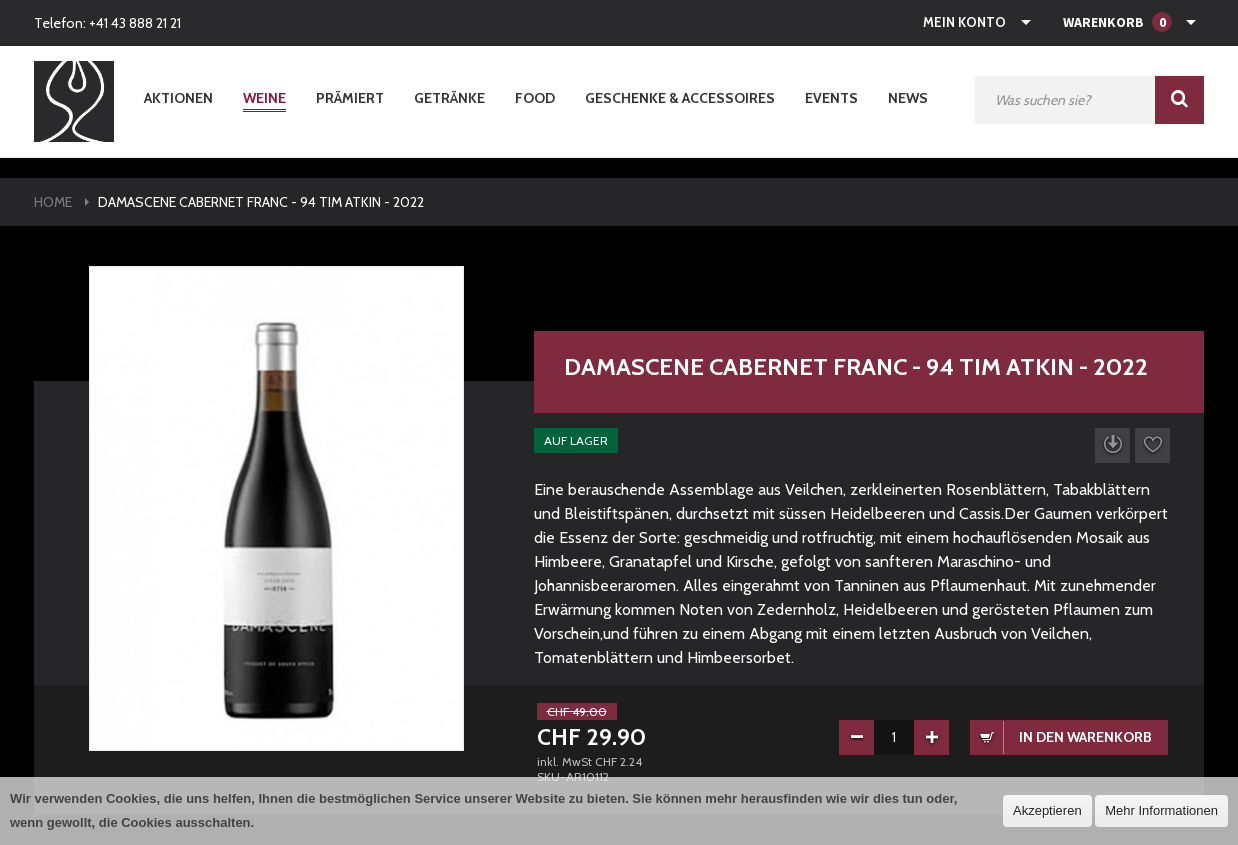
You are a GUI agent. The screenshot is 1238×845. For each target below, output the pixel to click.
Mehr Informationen (1161, 810)
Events (831, 98)
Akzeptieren (1047, 810)
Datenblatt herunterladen (1112, 445)
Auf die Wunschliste (1152, 445)
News (908, 98)
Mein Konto (964, 22)
